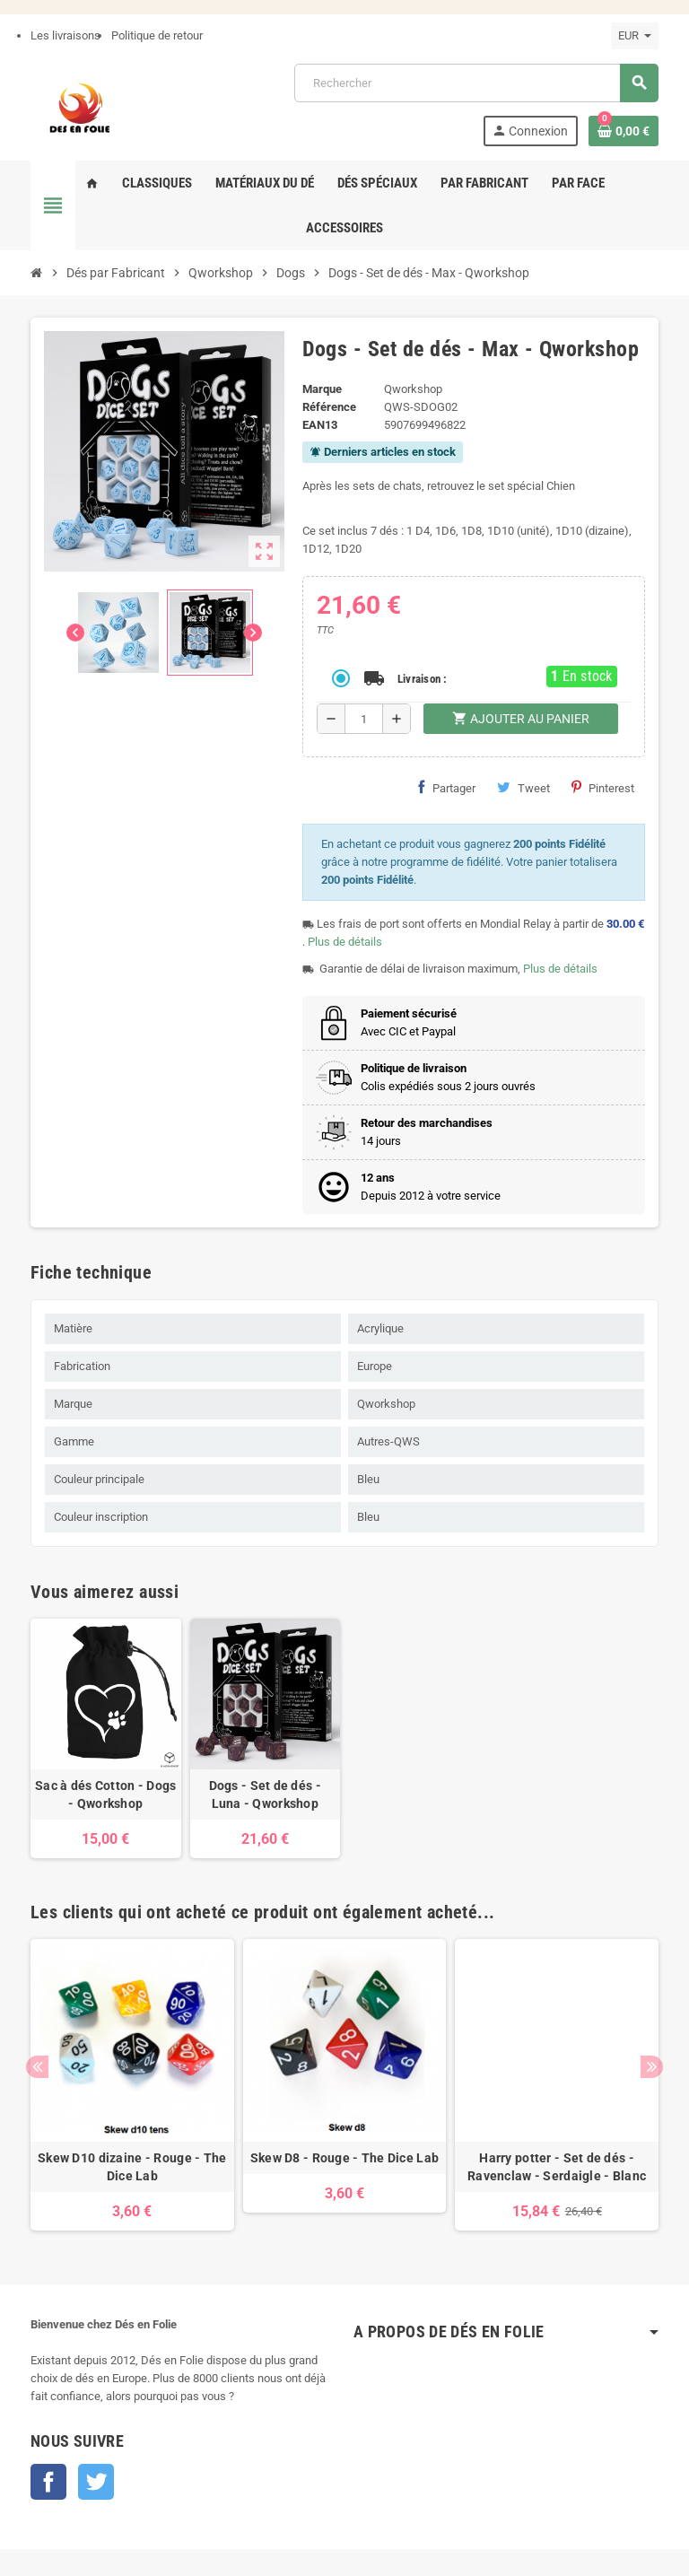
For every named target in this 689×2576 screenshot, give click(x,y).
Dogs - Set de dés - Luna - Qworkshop (265, 1794)
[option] (132, 2085)
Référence (329, 407)
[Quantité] (363, 718)
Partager (446, 788)
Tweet (523, 788)
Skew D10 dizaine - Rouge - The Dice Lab (132, 2167)
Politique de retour (157, 35)
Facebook (48, 2482)
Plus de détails (345, 941)
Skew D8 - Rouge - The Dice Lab (344, 2158)
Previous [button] (37, 2067)
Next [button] (652, 2067)
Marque (322, 389)
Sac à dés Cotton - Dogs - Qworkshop (105, 1794)
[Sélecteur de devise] (634, 35)
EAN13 (319, 425)
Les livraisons (65, 35)
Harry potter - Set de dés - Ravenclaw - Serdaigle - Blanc (556, 2167)
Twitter (96, 2482)
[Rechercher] (476, 83)
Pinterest (602, 788)
